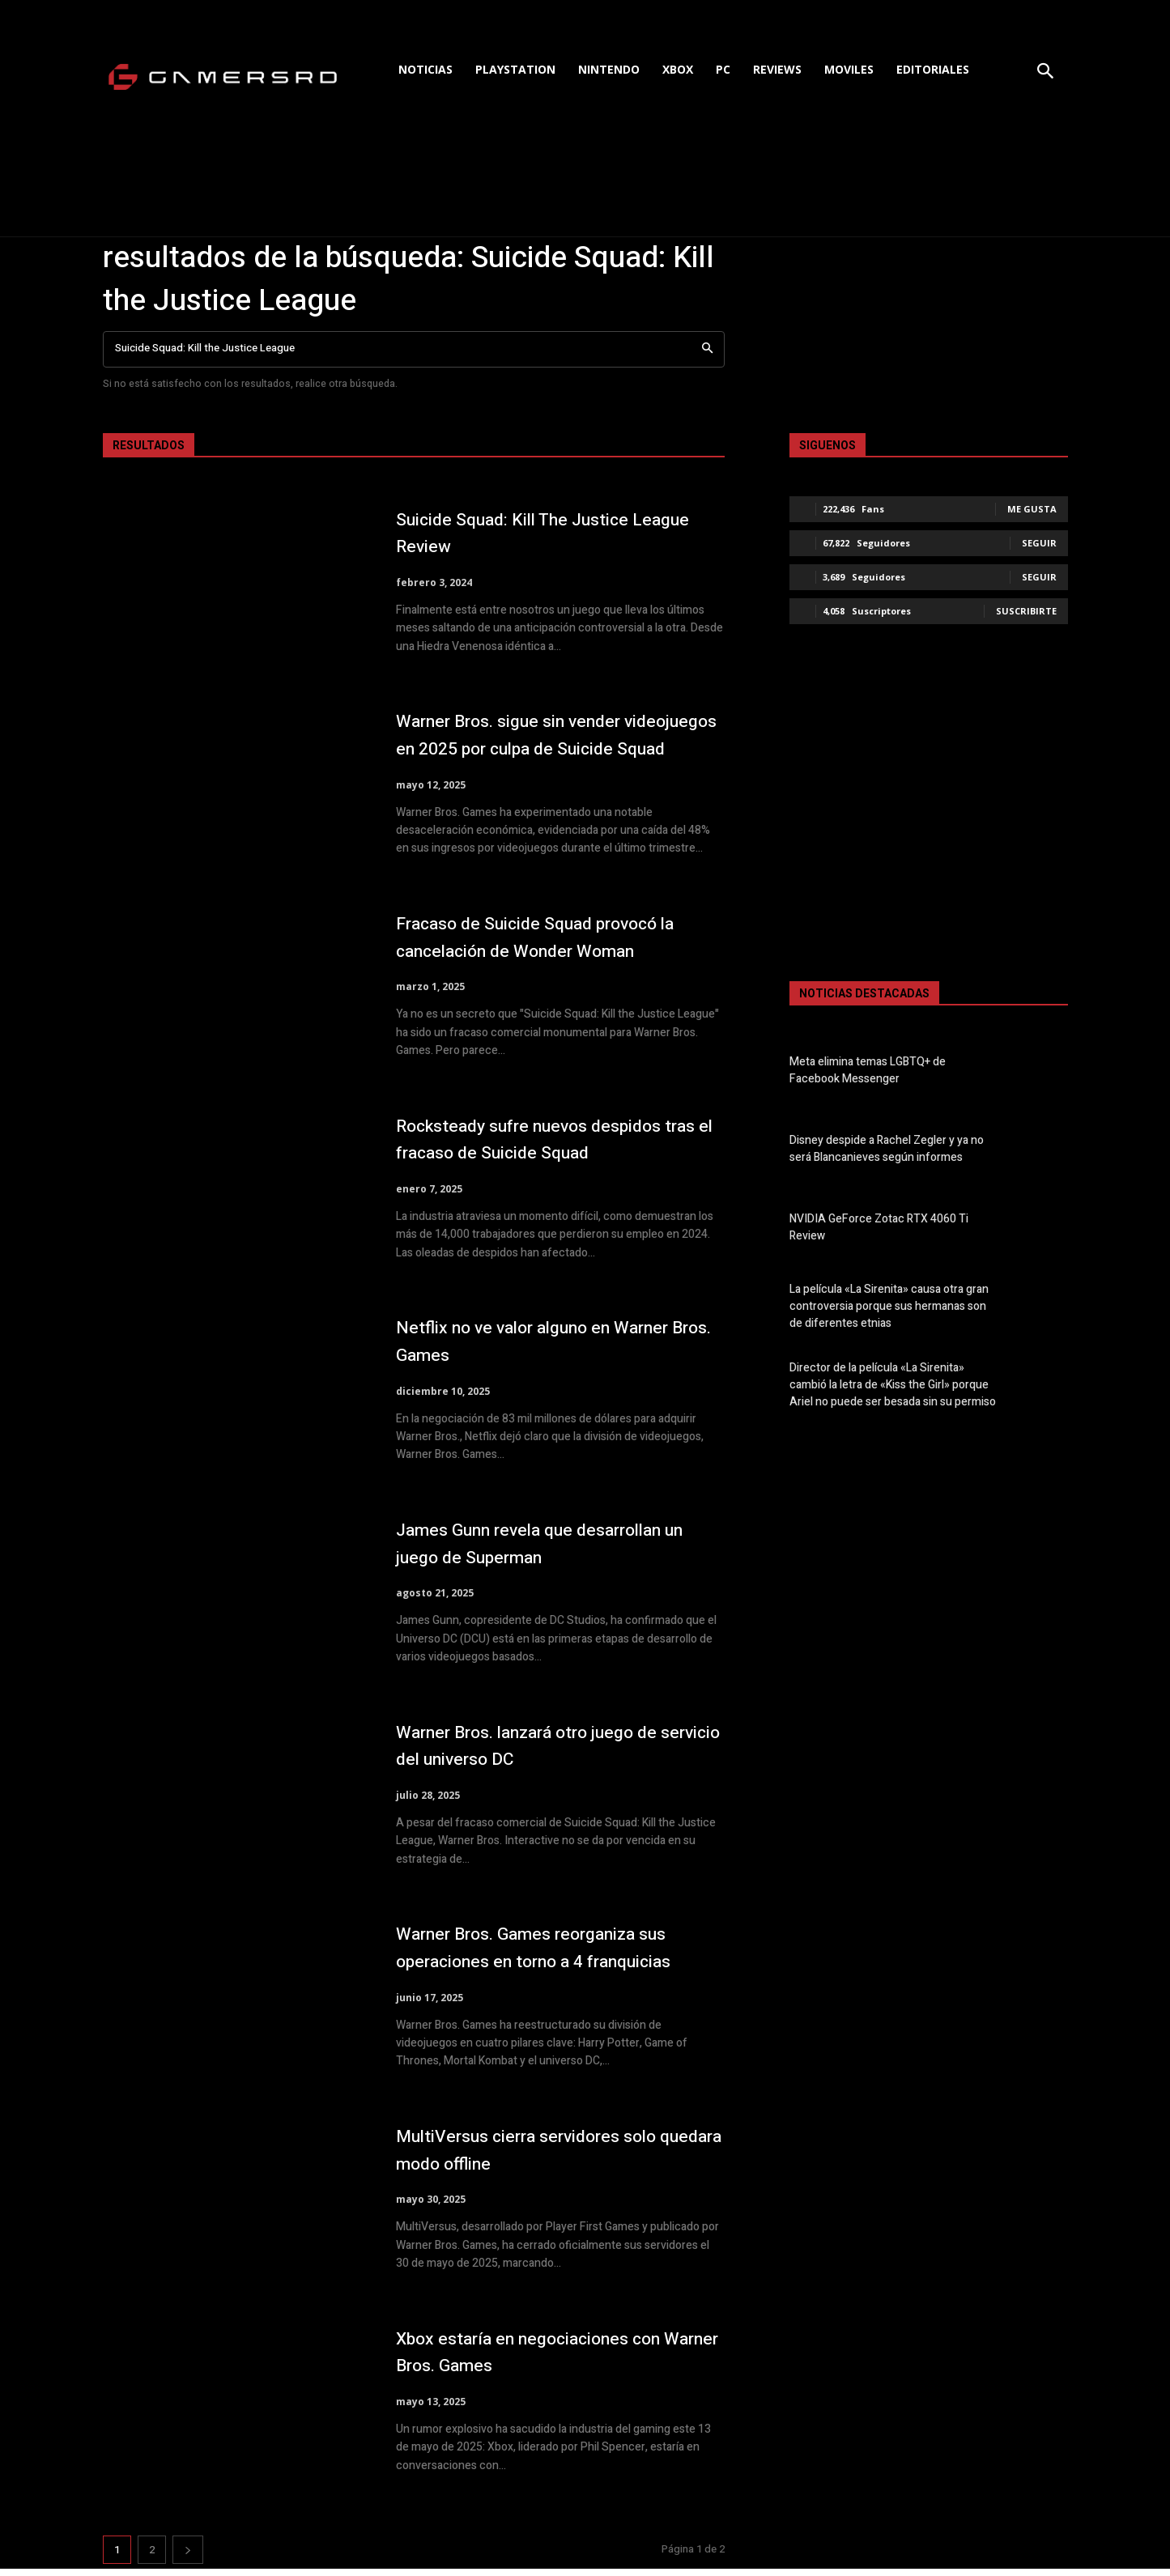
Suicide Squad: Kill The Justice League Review (530, 533)
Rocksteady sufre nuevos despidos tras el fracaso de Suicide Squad (550, 1147)
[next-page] (187, 2557)
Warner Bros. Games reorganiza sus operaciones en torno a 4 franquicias (558, 1955)
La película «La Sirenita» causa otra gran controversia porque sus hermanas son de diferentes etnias (889, 1306)
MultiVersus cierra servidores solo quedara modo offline (546, 2157)
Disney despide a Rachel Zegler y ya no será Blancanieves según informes (886, 1149)
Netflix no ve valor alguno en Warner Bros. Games (555, 1349)
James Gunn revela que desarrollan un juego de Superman (551, 1551)
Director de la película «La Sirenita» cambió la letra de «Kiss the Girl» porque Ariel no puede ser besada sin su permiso (892, 1384)
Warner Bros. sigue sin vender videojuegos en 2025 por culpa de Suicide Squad (545, 738)
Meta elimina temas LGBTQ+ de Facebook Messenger (867, 1070)
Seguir (1039, 543)
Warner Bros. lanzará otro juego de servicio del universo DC (549, 1753)
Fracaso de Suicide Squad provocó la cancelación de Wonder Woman (558, 944)
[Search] (707, 349)
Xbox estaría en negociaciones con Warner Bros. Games (550, 2359)
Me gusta (1032, 509)
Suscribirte (1026, 611)
